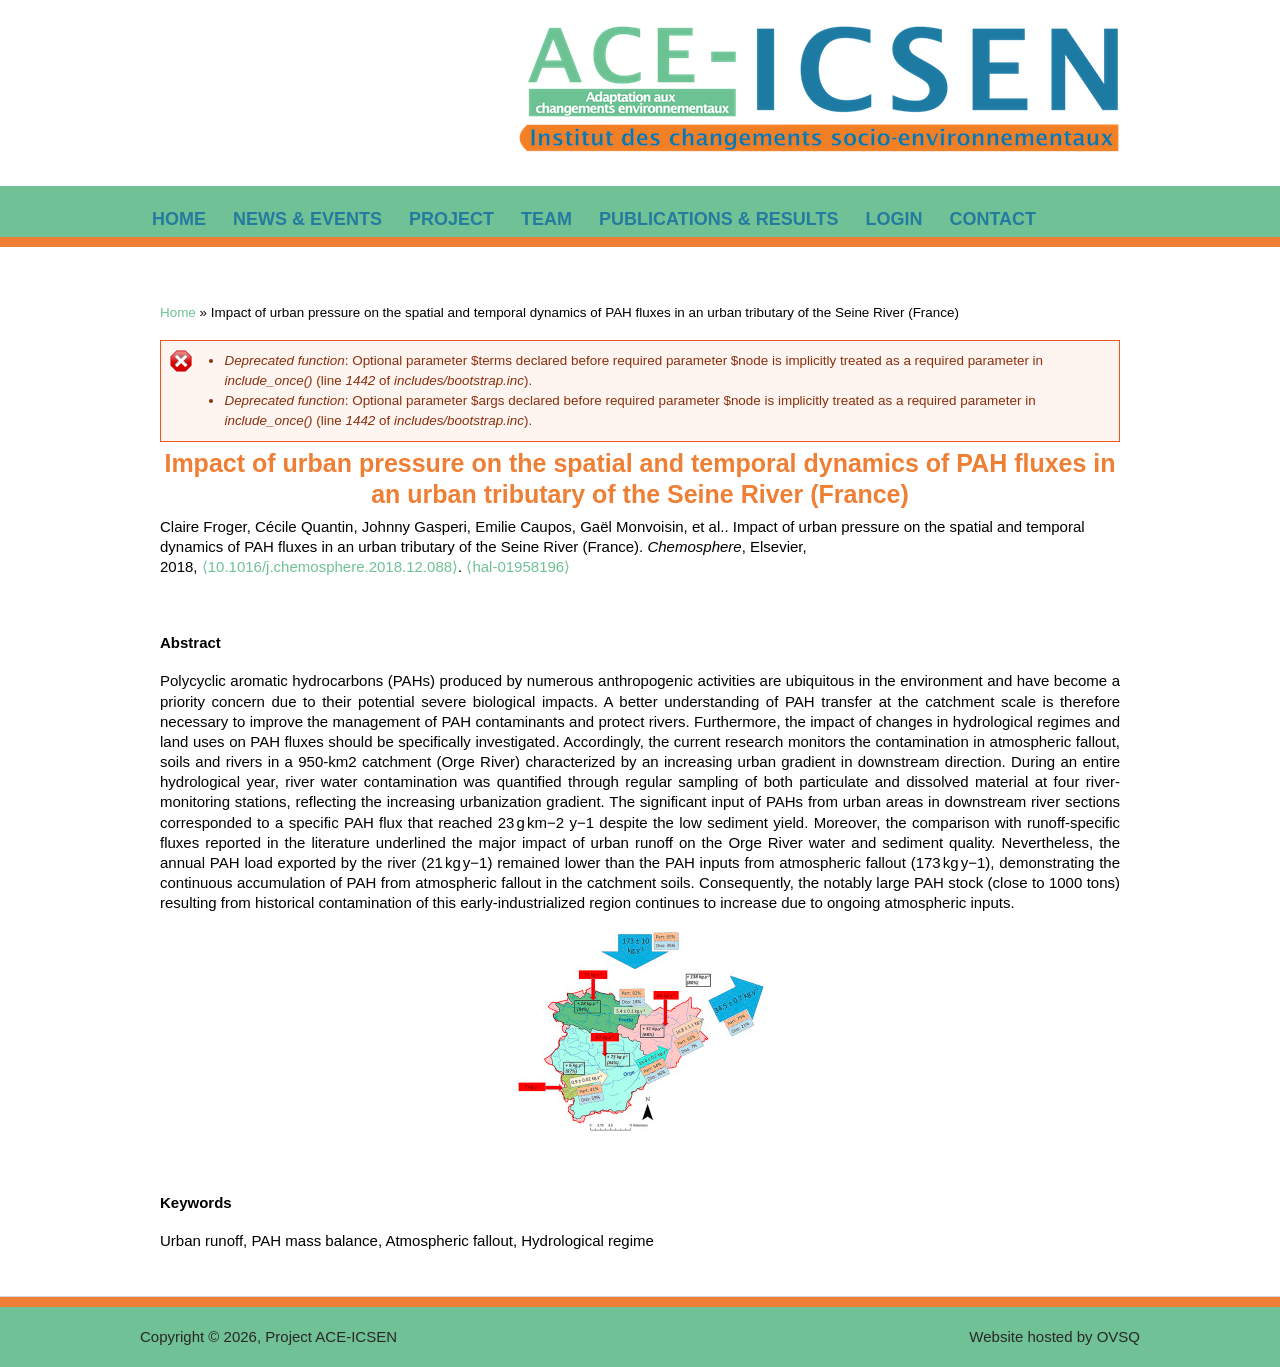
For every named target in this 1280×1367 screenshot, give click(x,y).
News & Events (307, 219)
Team (546, 219)
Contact (992, 219)
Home (179, 219)
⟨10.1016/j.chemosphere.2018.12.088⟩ (330, 566)
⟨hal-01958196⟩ (518, 566)
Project (451, 219)
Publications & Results (718, 219)
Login (893, 219)
